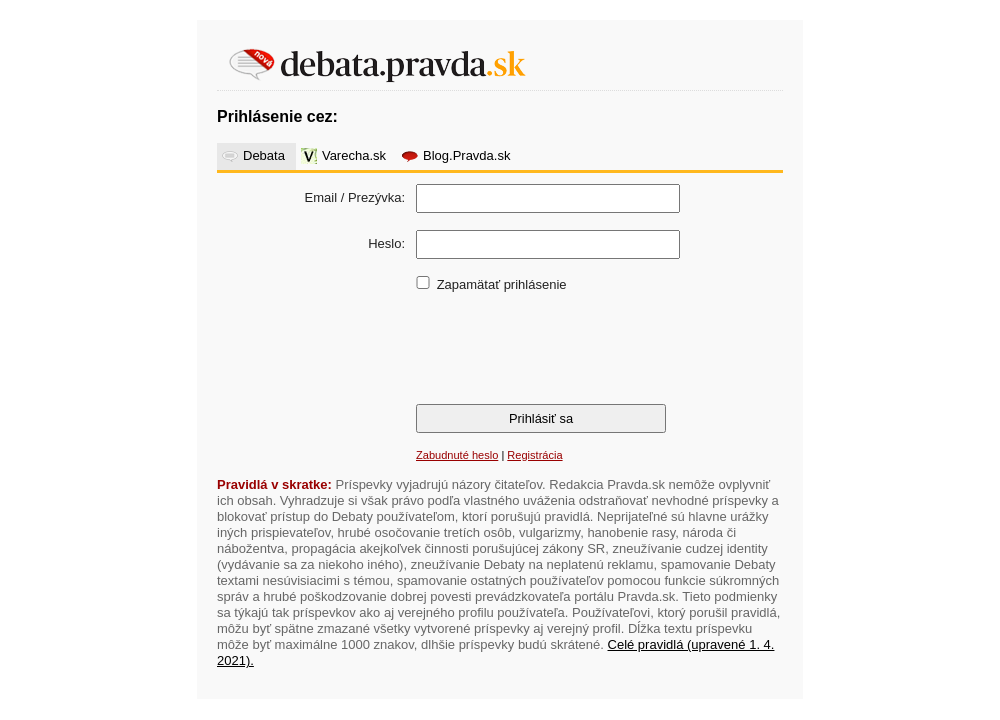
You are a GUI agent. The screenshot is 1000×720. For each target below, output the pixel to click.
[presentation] (565, 347)
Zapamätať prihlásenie (502, 284)
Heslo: (386, 243)
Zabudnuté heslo (457, 455)
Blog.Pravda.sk (466, 155)
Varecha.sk (354, 155)
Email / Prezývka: (355, 197)
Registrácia (534, 455)
